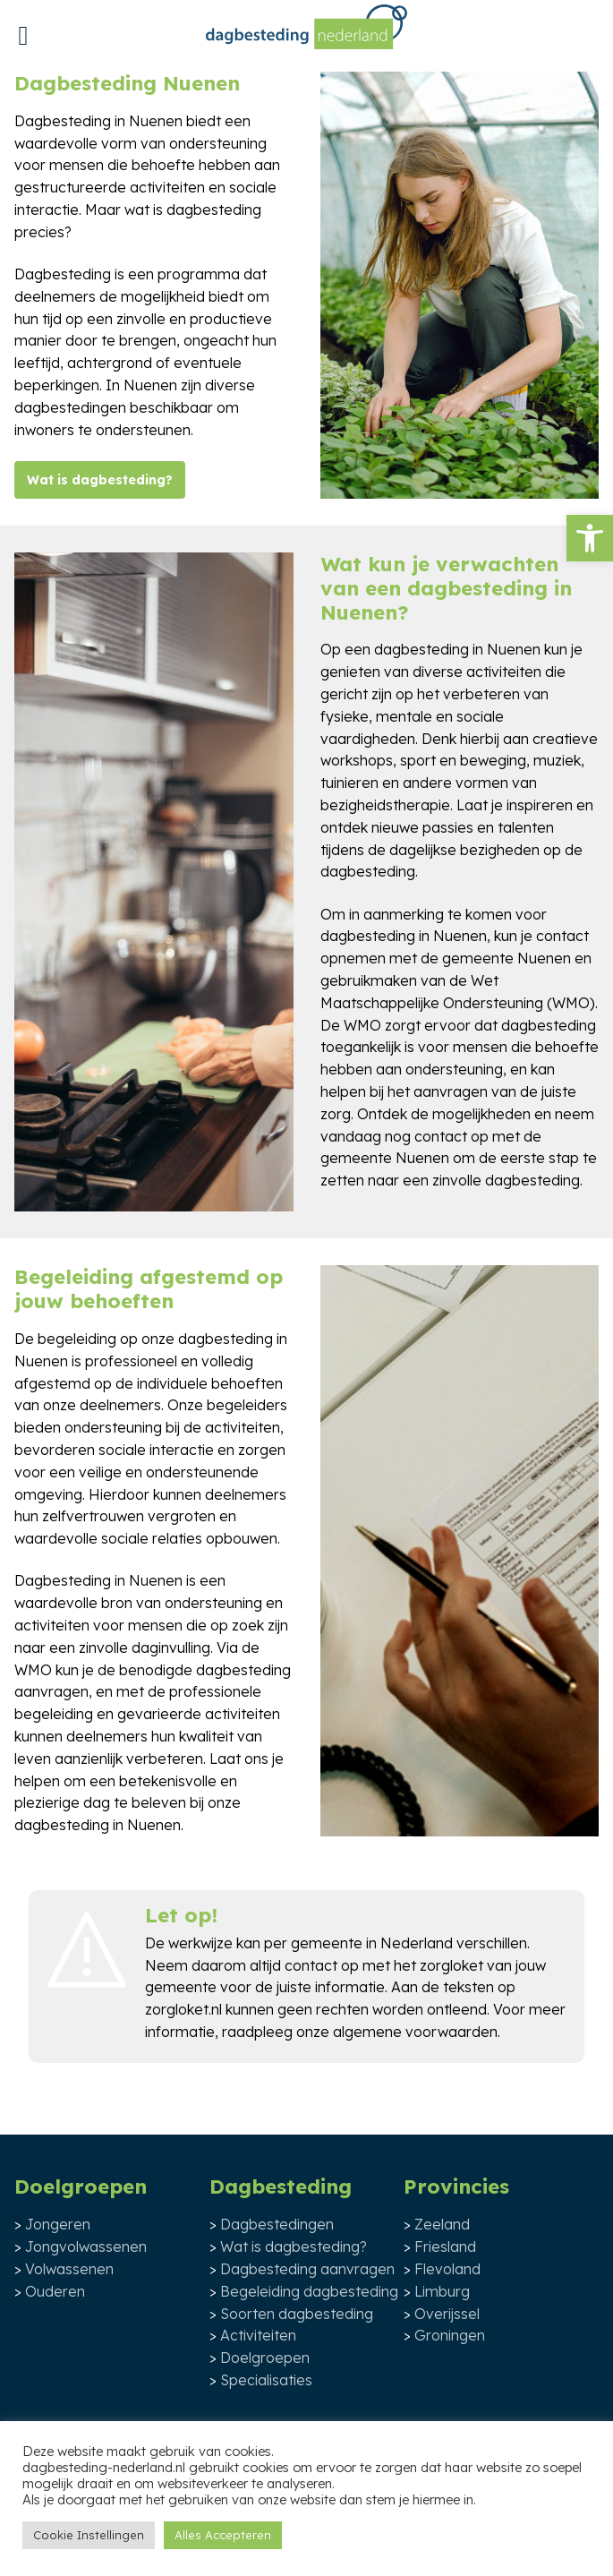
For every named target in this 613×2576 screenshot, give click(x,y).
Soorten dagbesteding (296, 2314)
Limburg (442, 2291)
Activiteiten (258, 2335)
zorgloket (451, 1965)
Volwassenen (69, 2269)
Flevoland (447, 2269)
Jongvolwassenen (86, 2246)
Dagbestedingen (277, 2224)
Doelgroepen (265, 2357)
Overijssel (447, 2314)
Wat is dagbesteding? (100, 480)
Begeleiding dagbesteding (309, 2291)
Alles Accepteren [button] (223, 2535)
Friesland (445, 2246)
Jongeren (57, 2224)
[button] (589, 538)
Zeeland (442, 2224)
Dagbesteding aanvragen (307, 2269)
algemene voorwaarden (415, 2032)
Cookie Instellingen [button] (88, 2535)
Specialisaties (266, 2380)
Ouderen (55, 2291)
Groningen (449, 2335)
